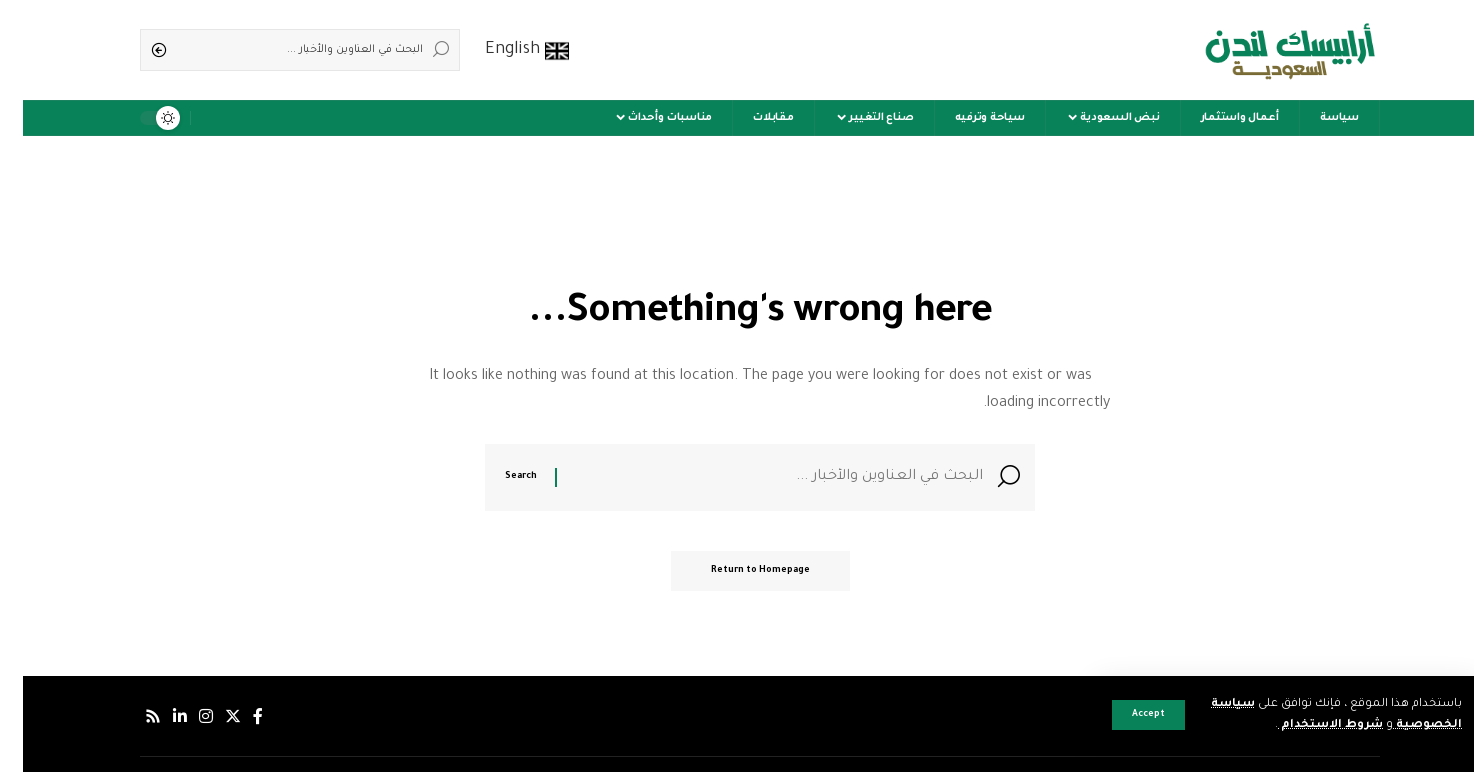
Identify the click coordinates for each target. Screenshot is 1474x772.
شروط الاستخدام (1307, 725)
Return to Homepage (737, 571)
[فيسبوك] (235, 716)
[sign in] (215, 118)
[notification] (187, 118)
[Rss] (130, 716)
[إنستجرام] (183, 716)
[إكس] (210, 716)
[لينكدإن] (157, 716)
